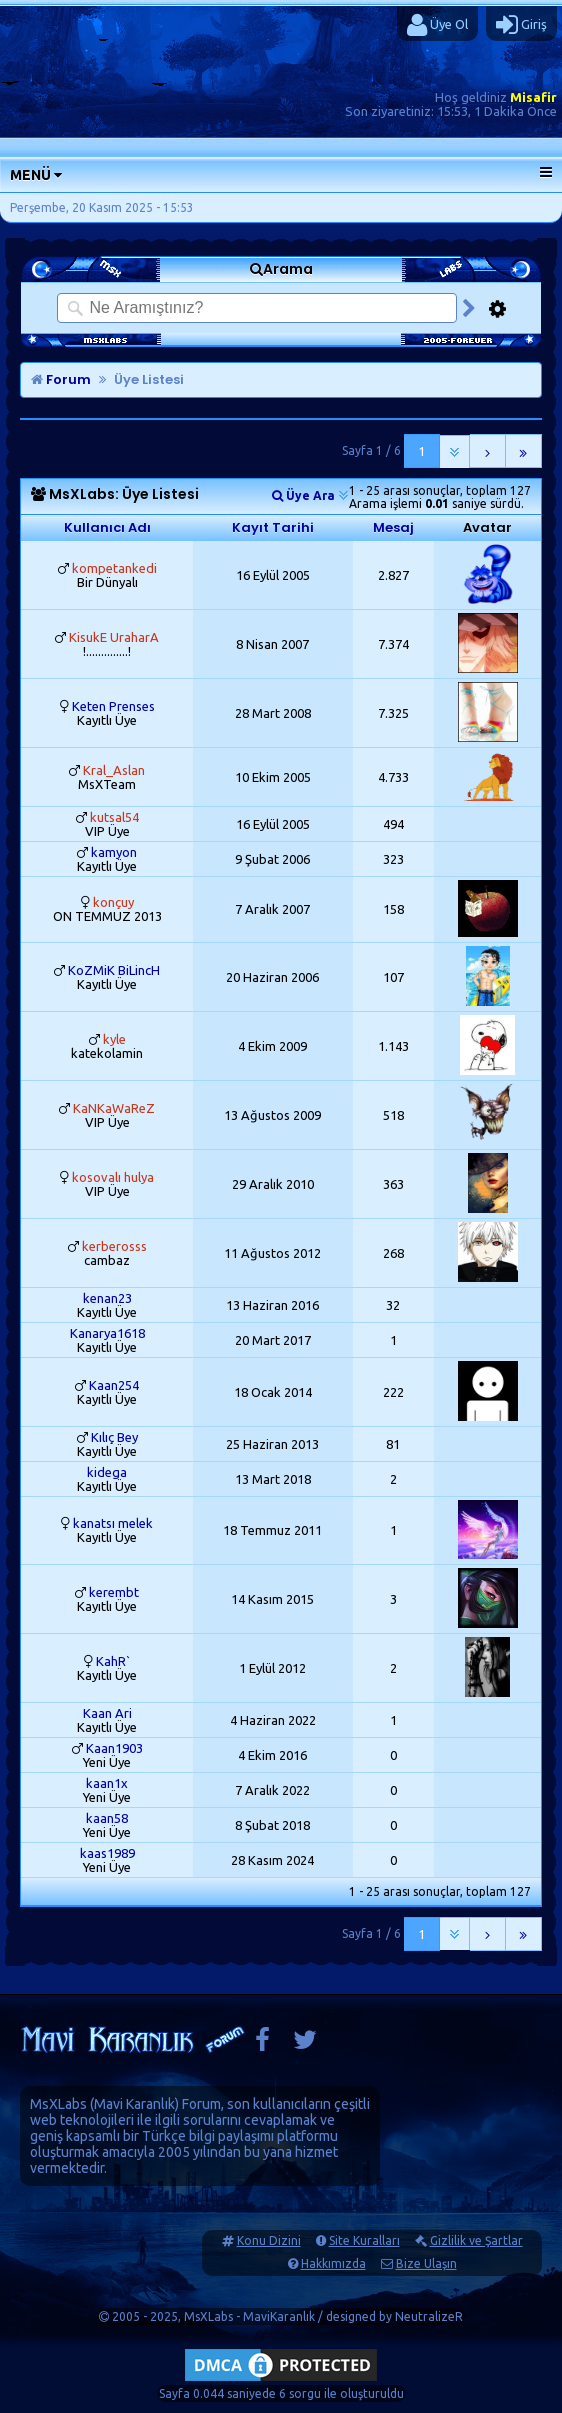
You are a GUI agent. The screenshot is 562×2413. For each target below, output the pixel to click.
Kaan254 (114, 1385)
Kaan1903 (114, 1748)
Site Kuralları (364, 2240)
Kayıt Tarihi (273, 527)
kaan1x (107, 1783)
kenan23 (107, 1298)
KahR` (113, 1661)
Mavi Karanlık (134, 2104)
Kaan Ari (107, 1713)
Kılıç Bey (114, 1437)
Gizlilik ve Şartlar (476, 2240)
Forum (61, 379)
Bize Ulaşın (426, 2263)
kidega (107, 1472)
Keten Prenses (113, 706)
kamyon (114, 852)
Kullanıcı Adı (107, 527)
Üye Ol (437, 25)
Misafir (533, 97)
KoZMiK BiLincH (114, 970)
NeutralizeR (429, 2316)
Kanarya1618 (107, 1333)
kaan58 (107, 1818)
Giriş (521, 25)
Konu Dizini (269, 2240)
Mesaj (393, 527)
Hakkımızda (333, 2263)
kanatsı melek (113, 1523)
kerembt (114, 1592)
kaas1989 (107, 1853)
